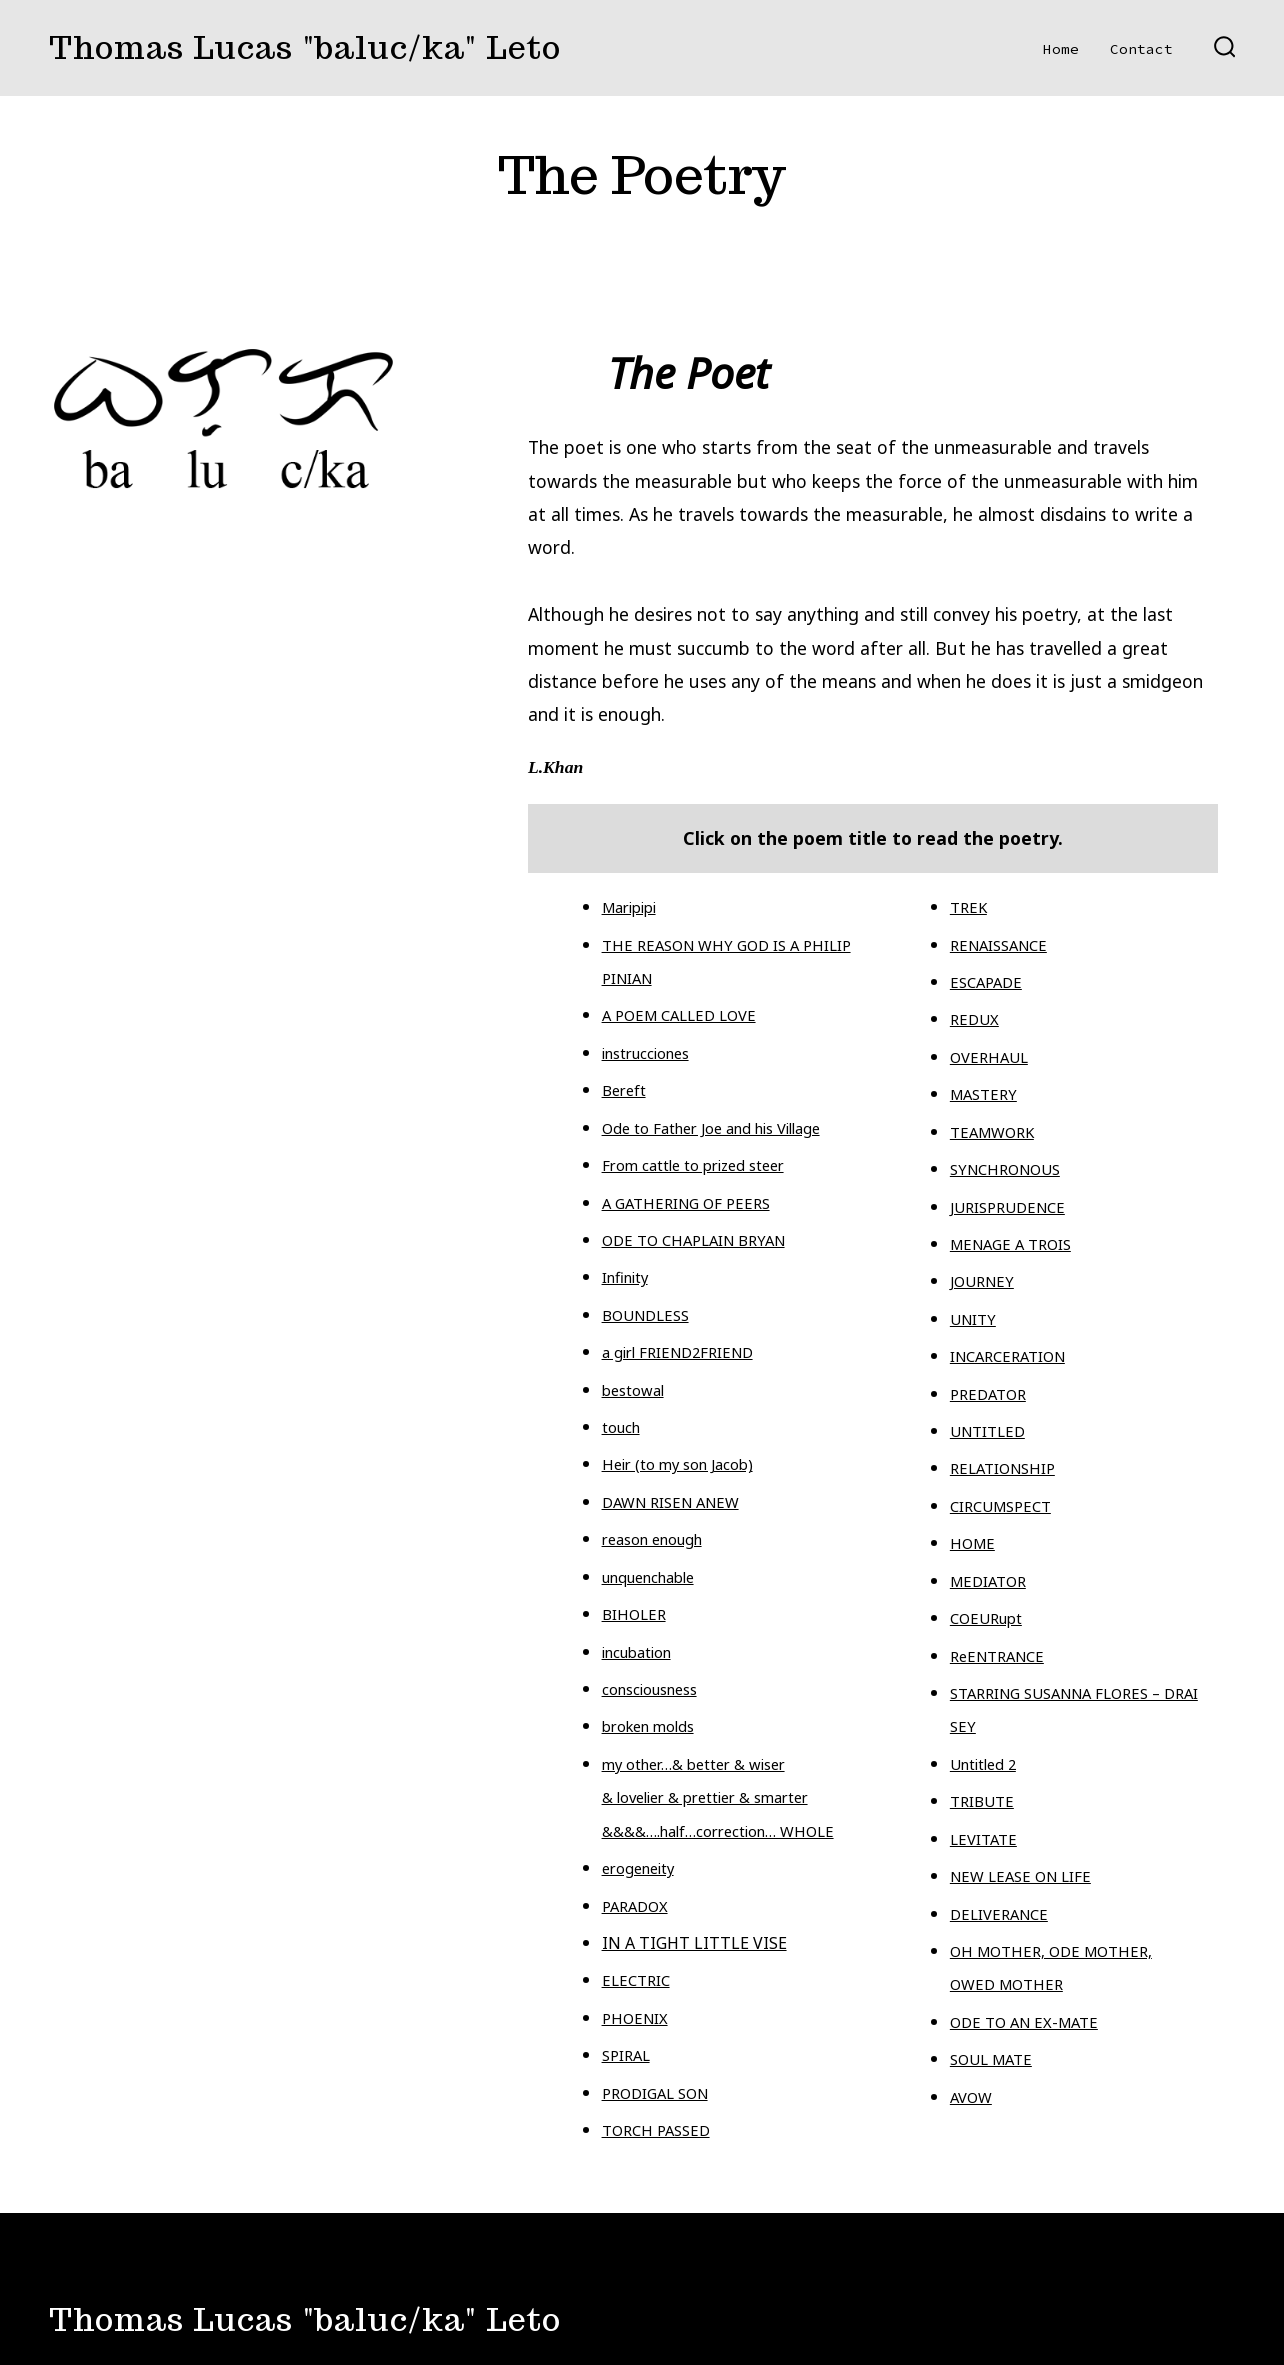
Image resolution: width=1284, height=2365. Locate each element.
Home (1061, 49)
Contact (1141, 49)
